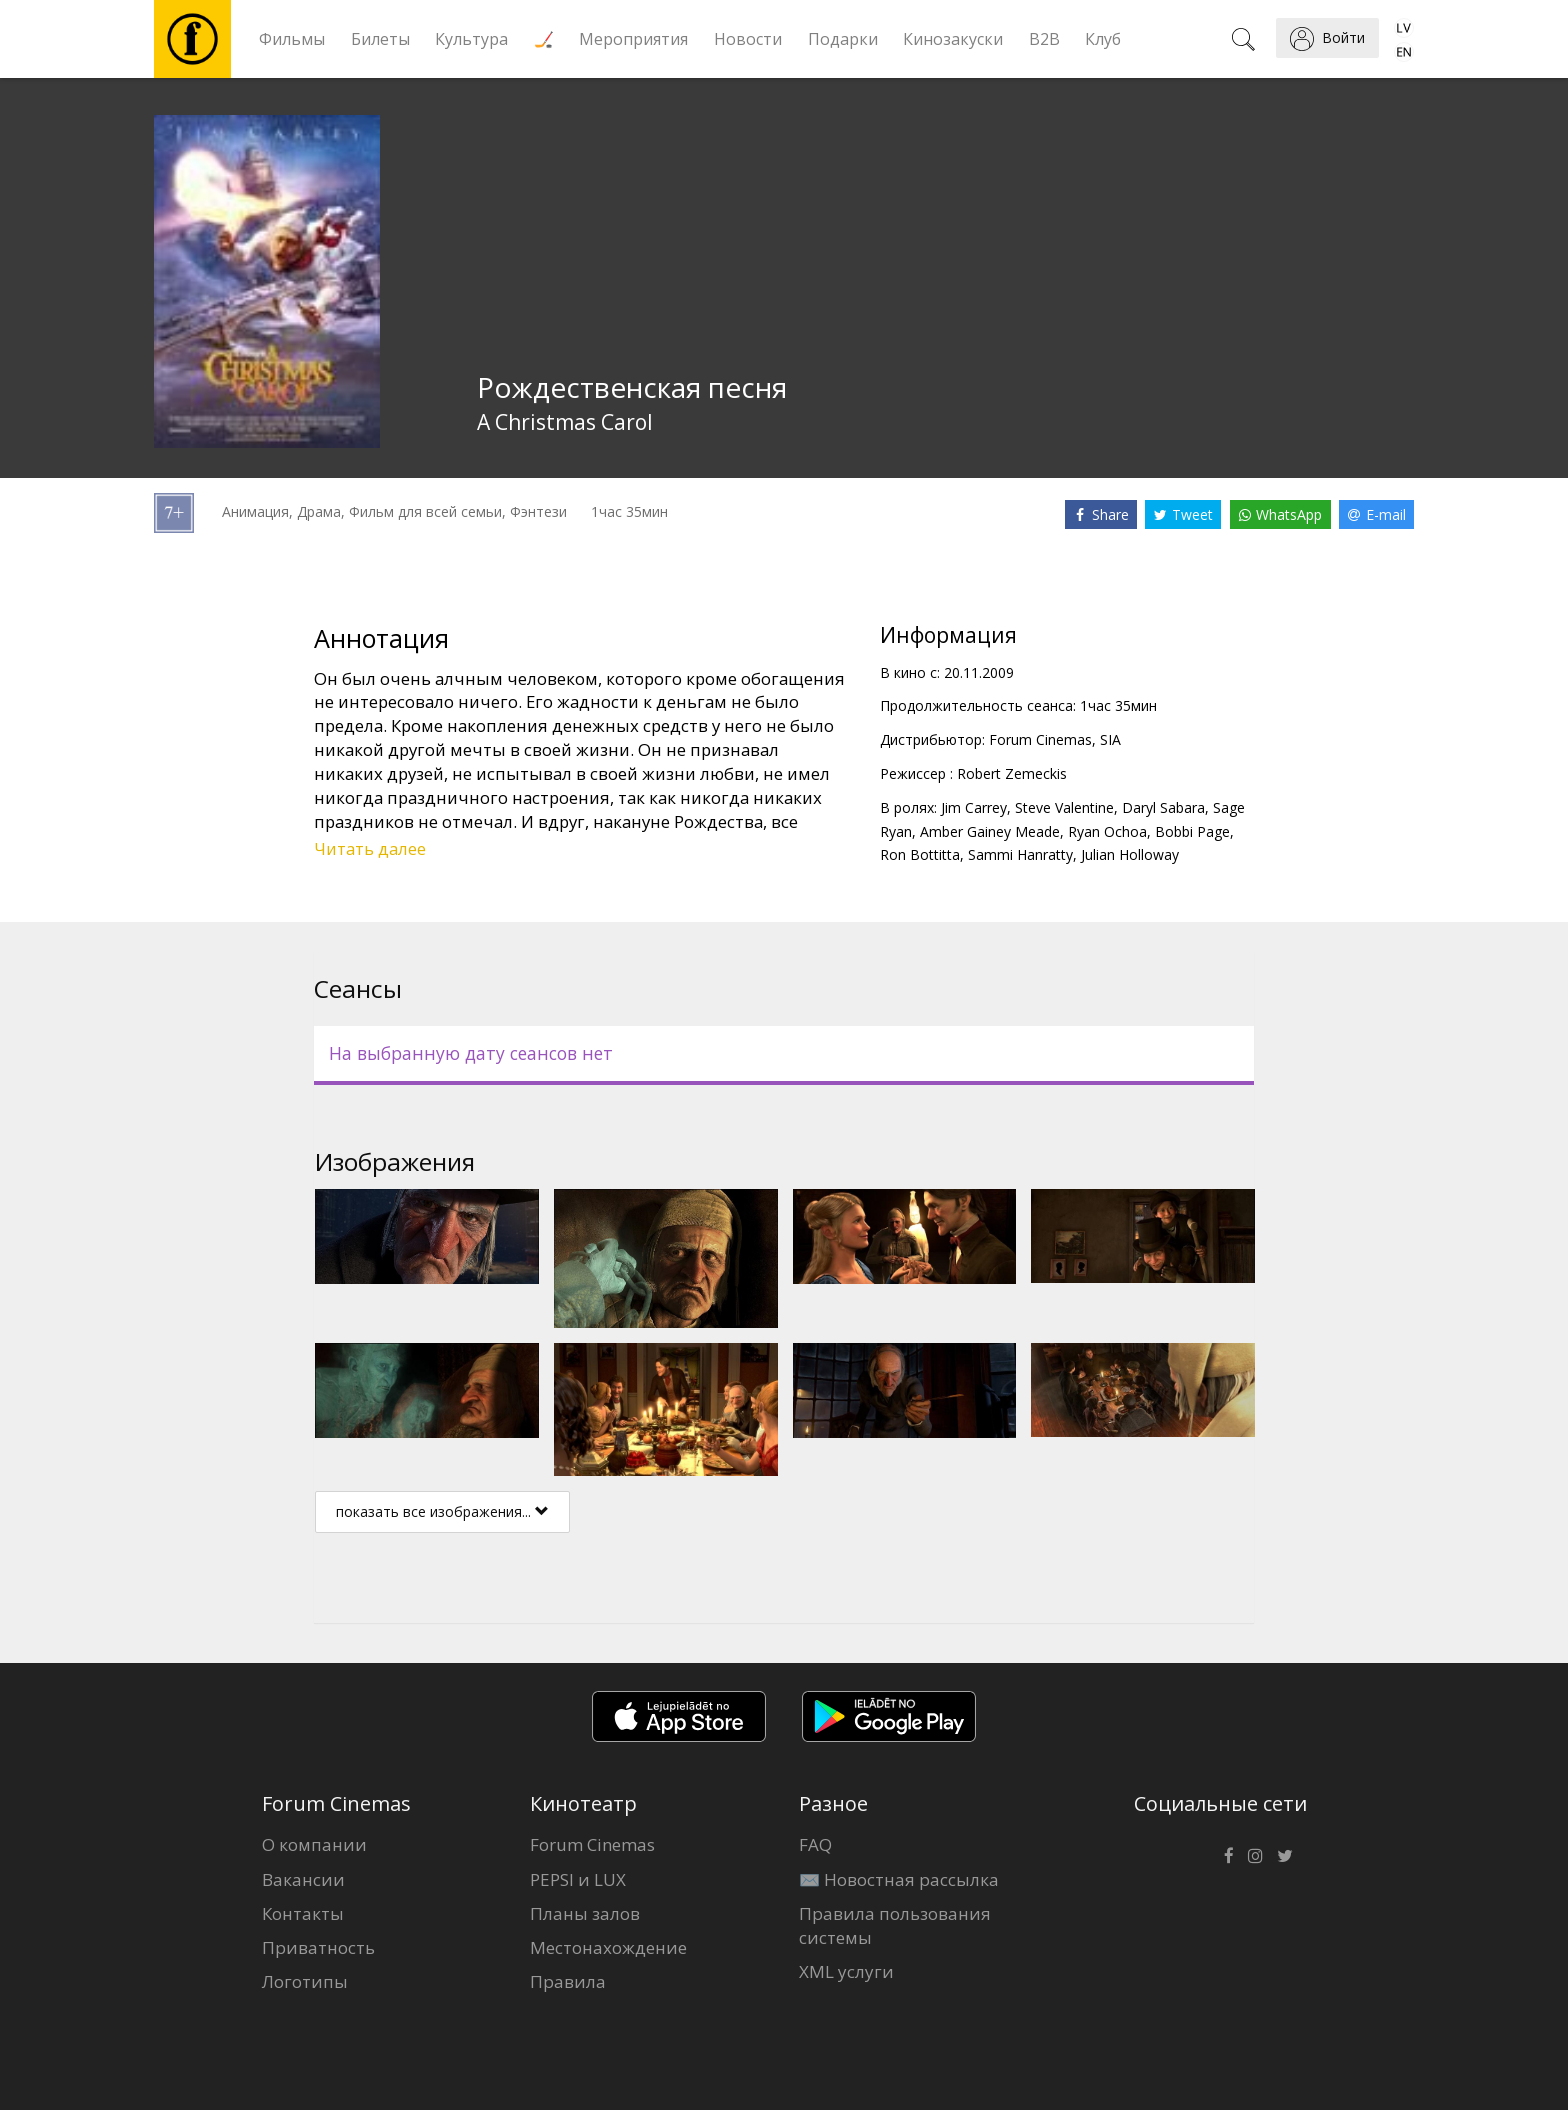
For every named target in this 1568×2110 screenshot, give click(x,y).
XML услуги (846, 1971)
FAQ (815, 1844)
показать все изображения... (442, 1511)
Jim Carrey (974, 807)
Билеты (380, 39)
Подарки (843, 39)
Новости (748, 39)
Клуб (1103, 39)
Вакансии (303, 1879)
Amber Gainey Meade (990, 831)
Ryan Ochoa (1107, 831)
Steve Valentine (1064, 807)
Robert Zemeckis (1012, 773)
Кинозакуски (953, 39)
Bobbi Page (1192, 831)
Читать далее (370, 848)
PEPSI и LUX (578, 1879)
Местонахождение (608, 1947)
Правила (568, 1981)
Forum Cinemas (592, 1844)
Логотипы (305, 1981)
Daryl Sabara (1163, 807)
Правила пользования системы (895, 1925)
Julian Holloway (1130, 854)
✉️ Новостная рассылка (899, 1879)
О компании (314, 1844)
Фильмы (292, 39)
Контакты (303, 1913)
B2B (1044, 39)
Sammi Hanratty (1020, 854)
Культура (471, 39)
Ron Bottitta (920, 854)
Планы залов (585, 1913)
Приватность (318, 1947)
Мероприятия (633, 39)
